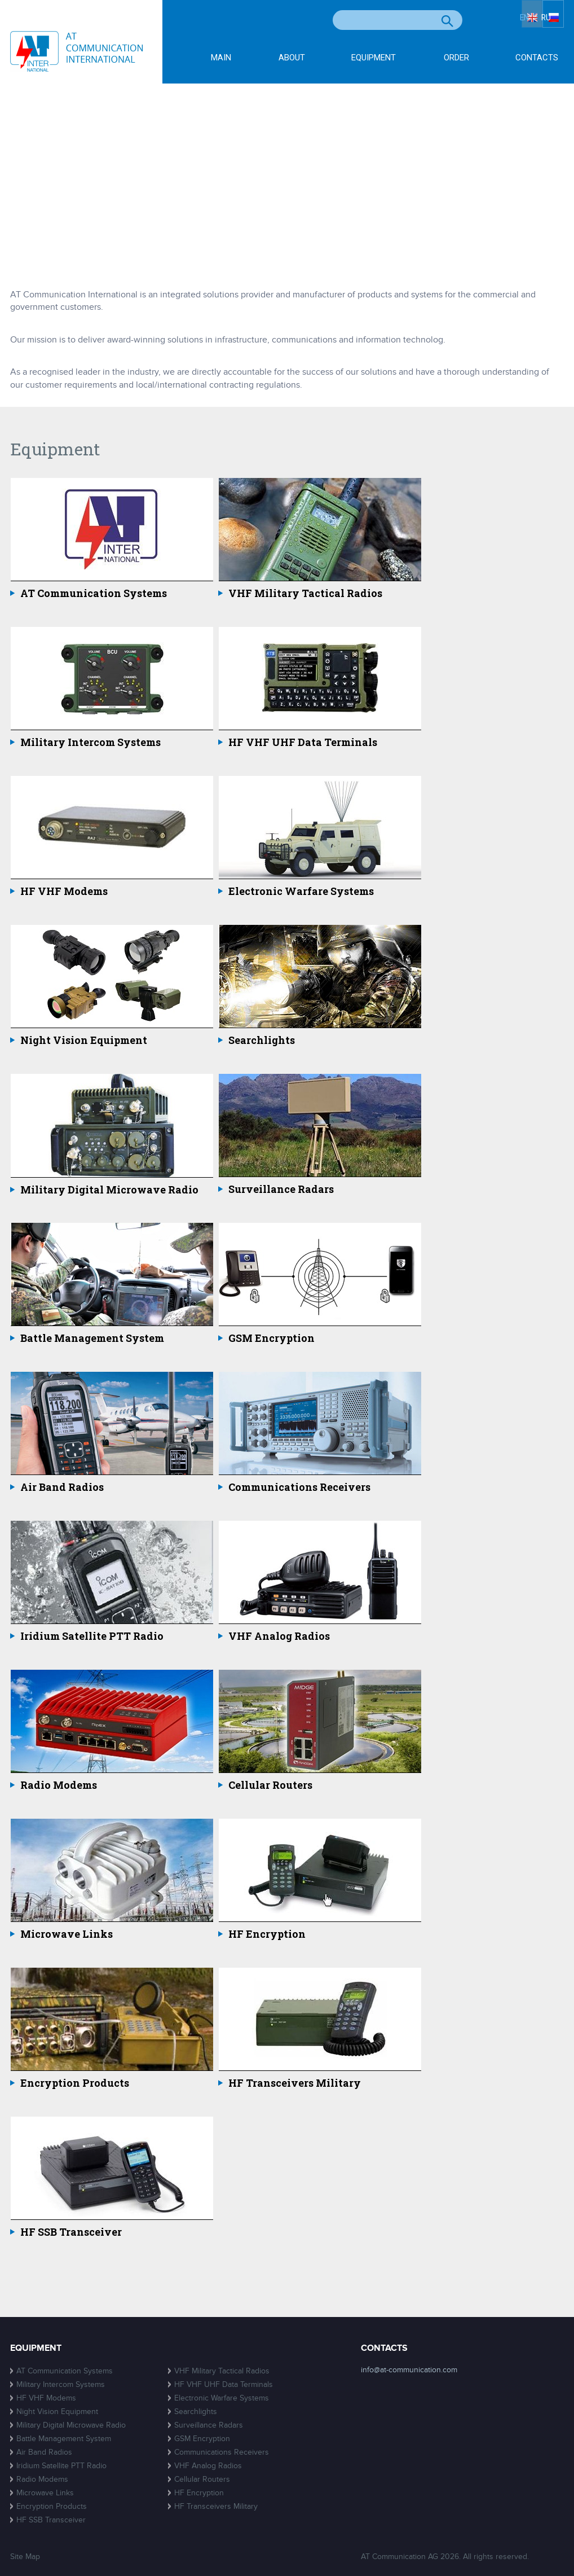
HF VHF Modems (64, 891)
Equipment (373, 58)
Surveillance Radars (281, 1189)
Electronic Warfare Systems (301, 891)
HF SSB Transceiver (71, 2232)
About (292, 58)
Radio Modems (58, 1785)
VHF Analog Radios (279, 1636)
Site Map (25, 2556)
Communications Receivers (299, 1487)
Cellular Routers (270, 1785)
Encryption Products (74, 2083)
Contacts (536, 58)
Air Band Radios (62, 1487)
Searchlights (261, 1040)
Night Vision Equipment (83, 1040)
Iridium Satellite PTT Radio (92, 1636)
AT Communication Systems (93, 593)
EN (518, 20)
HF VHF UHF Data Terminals (302, 742)
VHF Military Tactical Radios (305, 593)
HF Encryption (267, 1934)
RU (553, 20)
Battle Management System (92, 1338)
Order (456, 58)
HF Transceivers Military (294, 2083)
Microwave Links (66, 1934)
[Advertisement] (287, 168)
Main (221, 58)
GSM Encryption (271, 1338)
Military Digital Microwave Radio (109, 1190)
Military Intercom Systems (90, 742)
